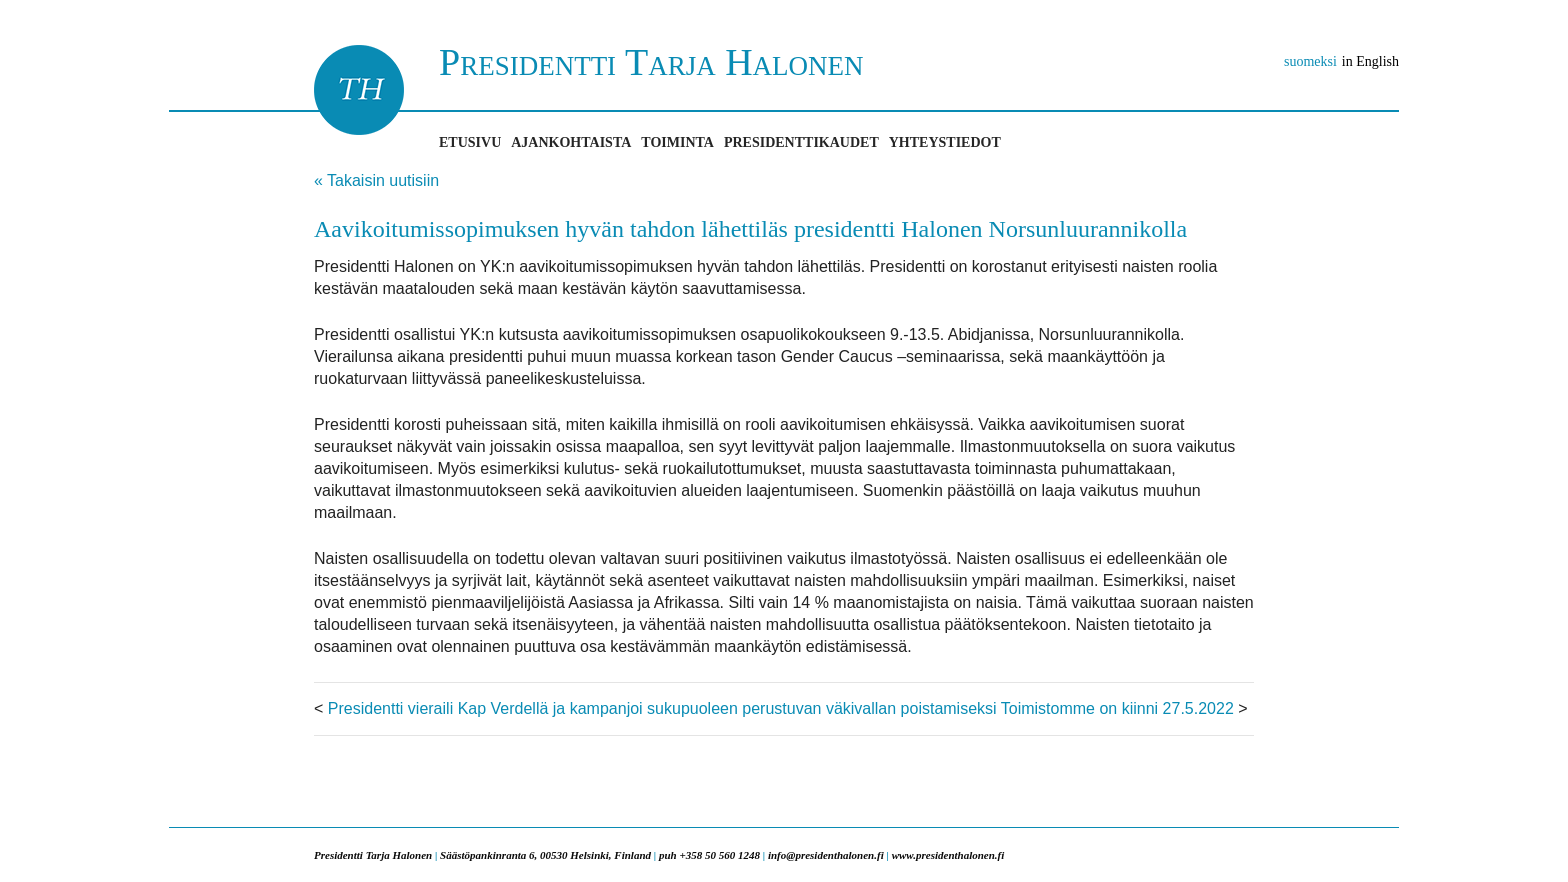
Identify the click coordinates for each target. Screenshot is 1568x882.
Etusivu (470, 142)
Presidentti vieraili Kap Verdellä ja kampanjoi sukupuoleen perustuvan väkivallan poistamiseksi (662, 708)
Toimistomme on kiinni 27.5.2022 (1117, 708)
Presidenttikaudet (801, 142)
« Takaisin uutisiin (376, 180)
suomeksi (1310, 62)
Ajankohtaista (571, 142)
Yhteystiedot (945, 142)
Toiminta (677, 142)
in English (1370, 62)
